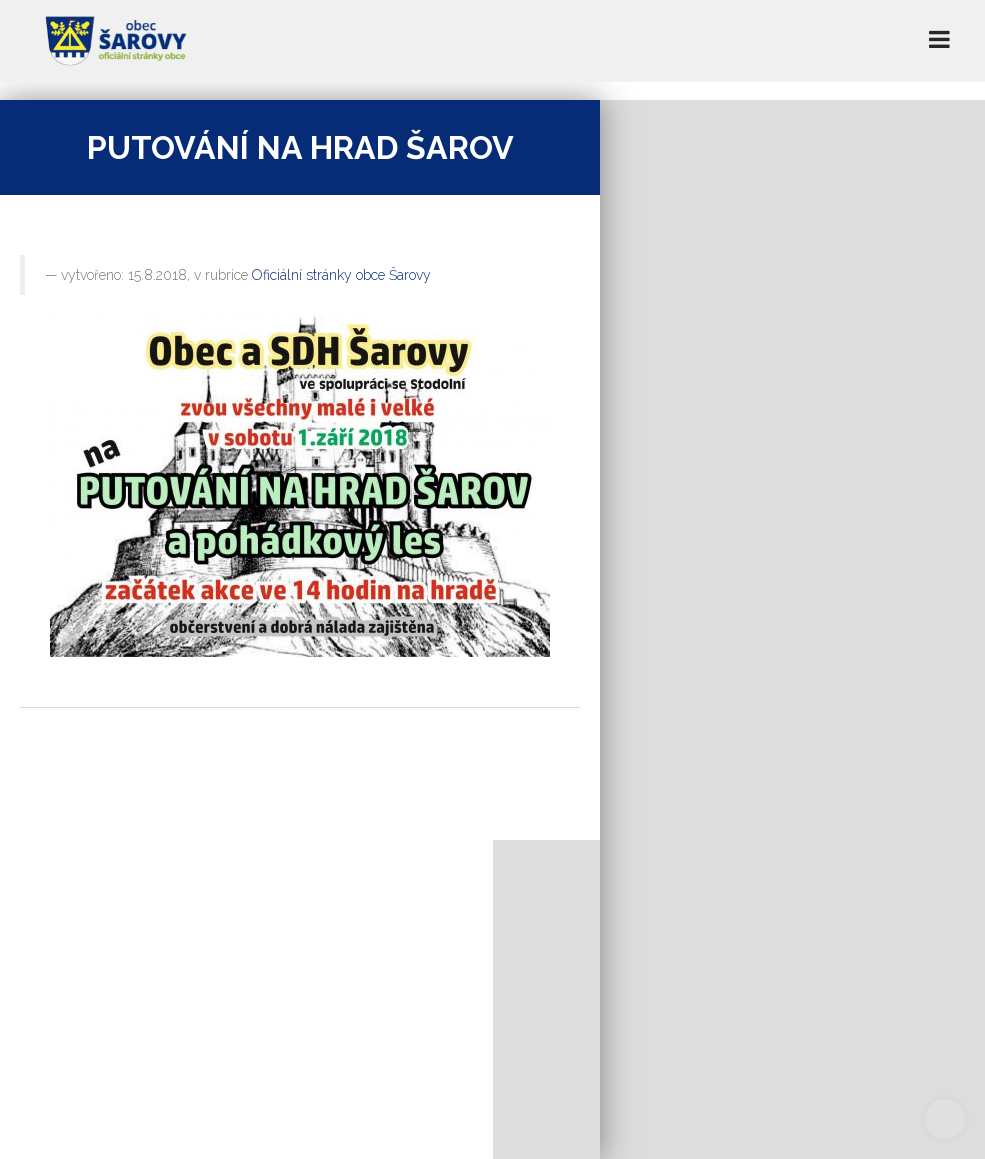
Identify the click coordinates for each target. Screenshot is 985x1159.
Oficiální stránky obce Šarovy (341, 275)
